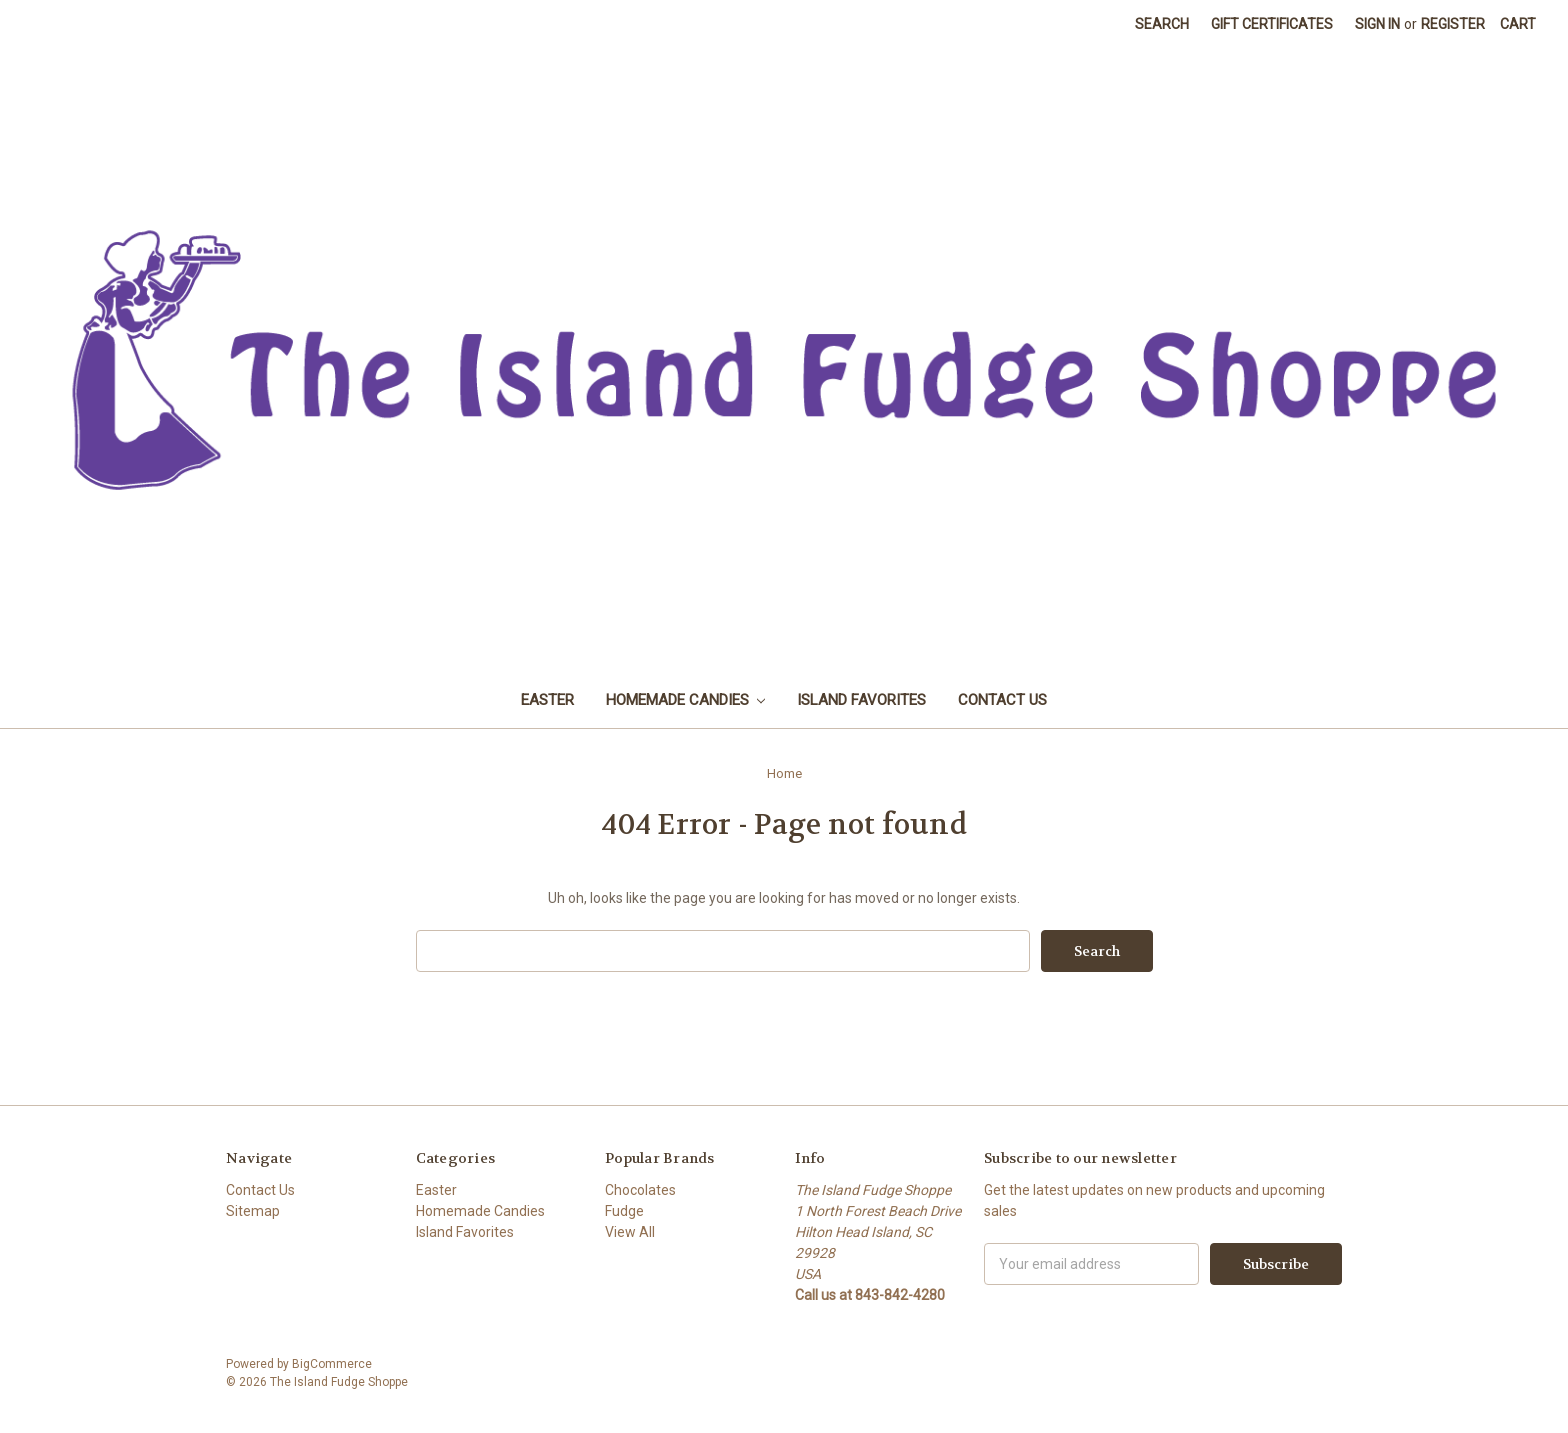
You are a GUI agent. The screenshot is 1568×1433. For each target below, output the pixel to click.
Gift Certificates (1272, 24)
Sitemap (253, 1211)
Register (1453, 24)
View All (630, 1232)
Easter (547, 700)
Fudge (624, 1211)
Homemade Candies (686, 700)
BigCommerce (332, 1364)
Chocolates (640, 1190)
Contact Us (1002, 700)
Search (1162, 24)
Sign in (1377, 24)
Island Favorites (861, 700)
